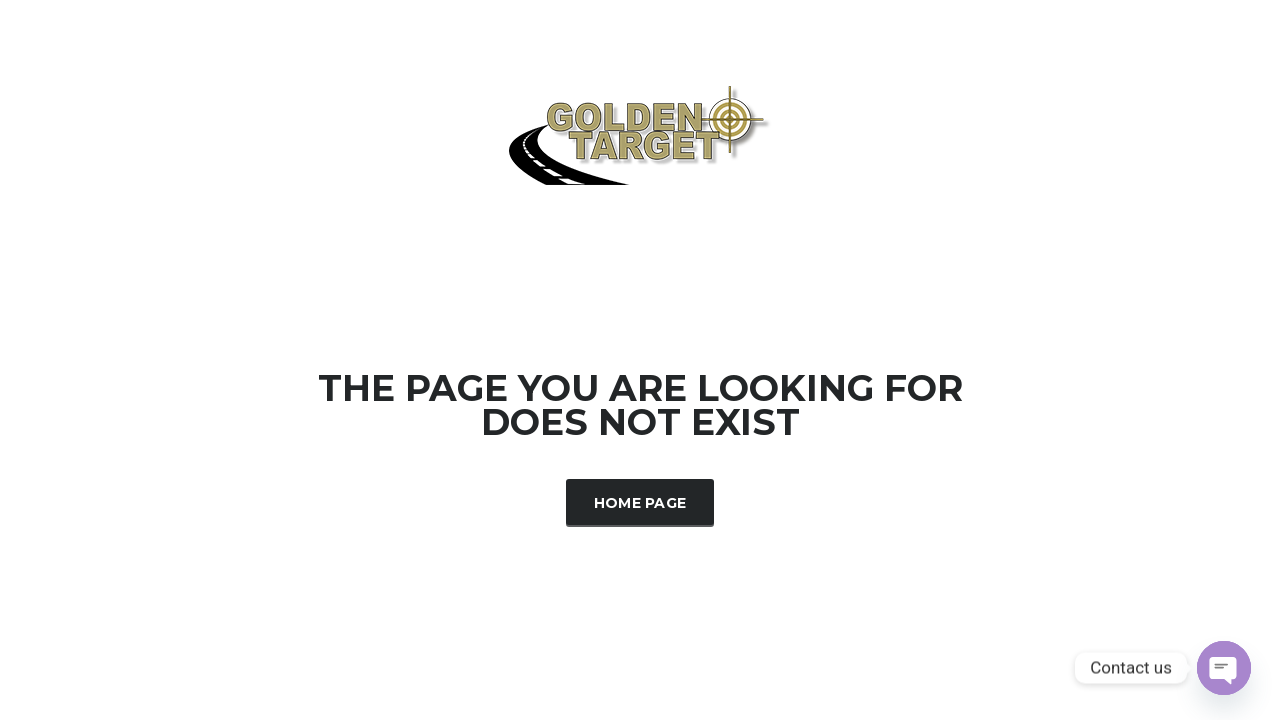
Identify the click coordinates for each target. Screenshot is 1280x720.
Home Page (640, 503)
